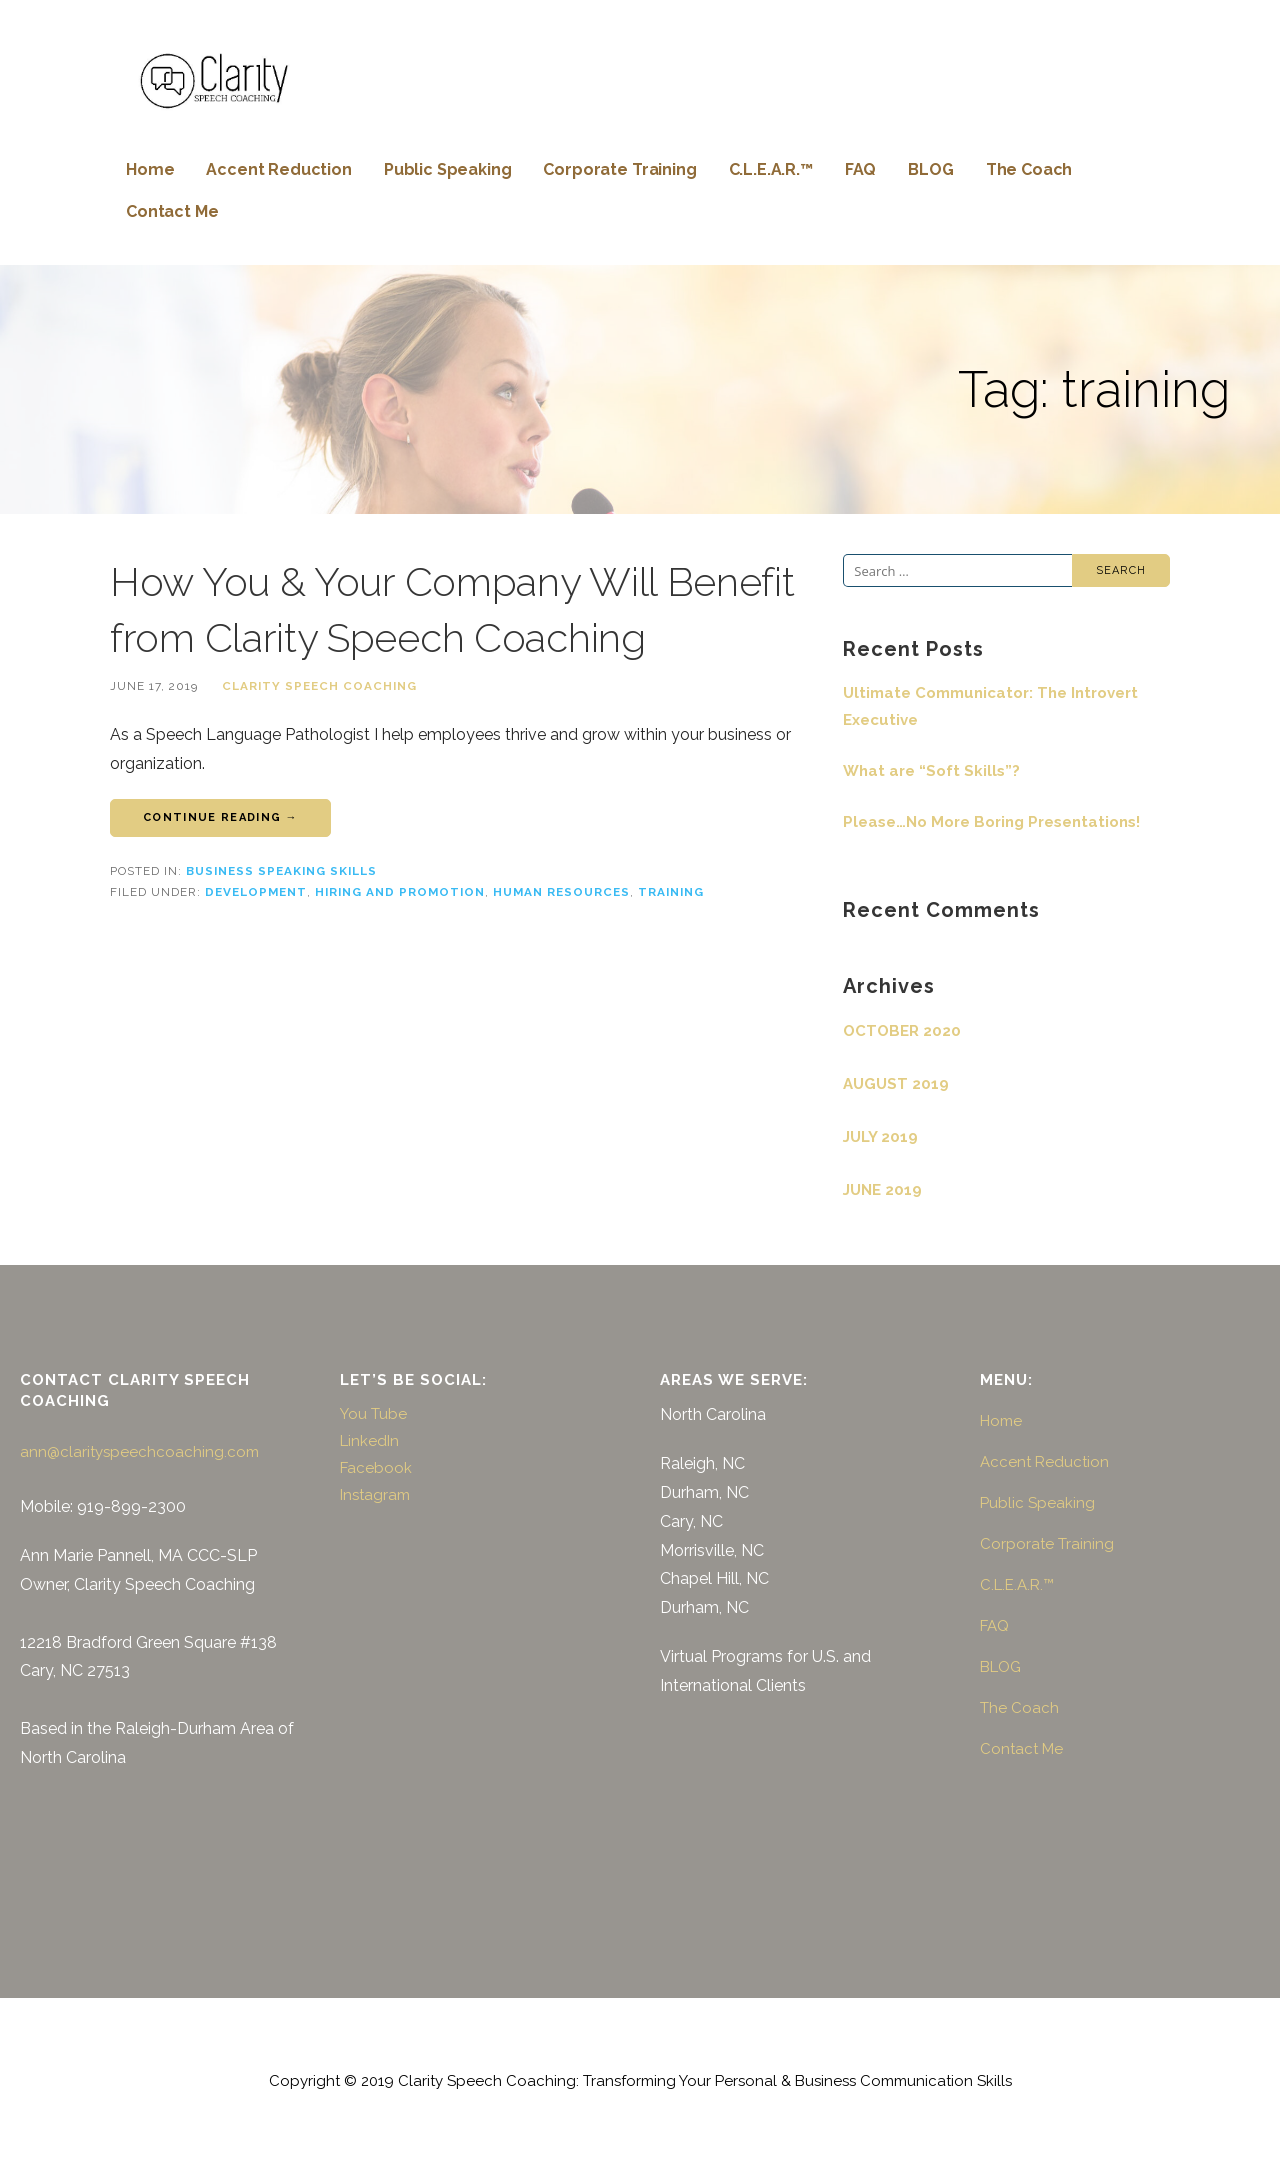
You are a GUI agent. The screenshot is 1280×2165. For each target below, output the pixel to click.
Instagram (375, 1495)
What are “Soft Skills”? (931, 771)
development (256, 892)
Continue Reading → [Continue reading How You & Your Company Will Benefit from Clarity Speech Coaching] (220, 817)
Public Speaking (448, 169)
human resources (561, 892)
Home (150, 169)
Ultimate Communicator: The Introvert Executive (990, 706)
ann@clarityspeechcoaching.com (139, 1452)
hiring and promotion (400, 892)
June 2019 (882, 1190)
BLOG (930, 169)
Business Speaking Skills (281, 871)
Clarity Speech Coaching (319, 686)
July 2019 (880, 1137)
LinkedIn (369, 1441)
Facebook (376, 1468)
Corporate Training (619, 169)
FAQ (861, 169)
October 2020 (902, 1031)
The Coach (1029, 169)
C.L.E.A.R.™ (771, 169)
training (671, 892)
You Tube (373, 1414)
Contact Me (172, 211)
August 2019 (896, 1084)
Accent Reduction (278, 169)
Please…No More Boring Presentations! (991, 822)
